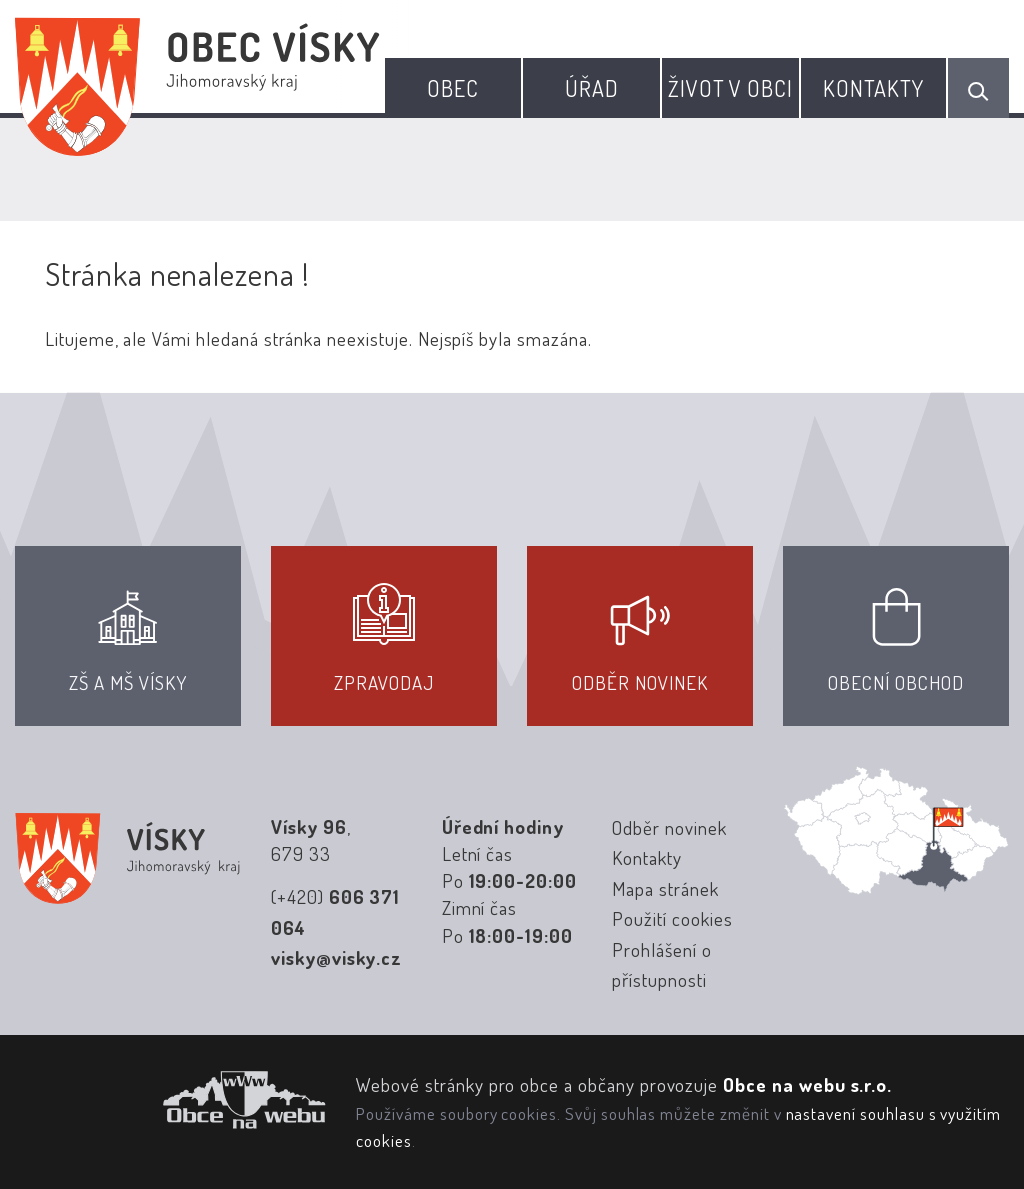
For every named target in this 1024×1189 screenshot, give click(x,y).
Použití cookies (672, 918)
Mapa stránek (665, 888)
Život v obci (730, 88)
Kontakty (874, 88)
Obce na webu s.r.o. (807, 1084)
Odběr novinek (669, 827)
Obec (453, 88)
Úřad (592, 88)
